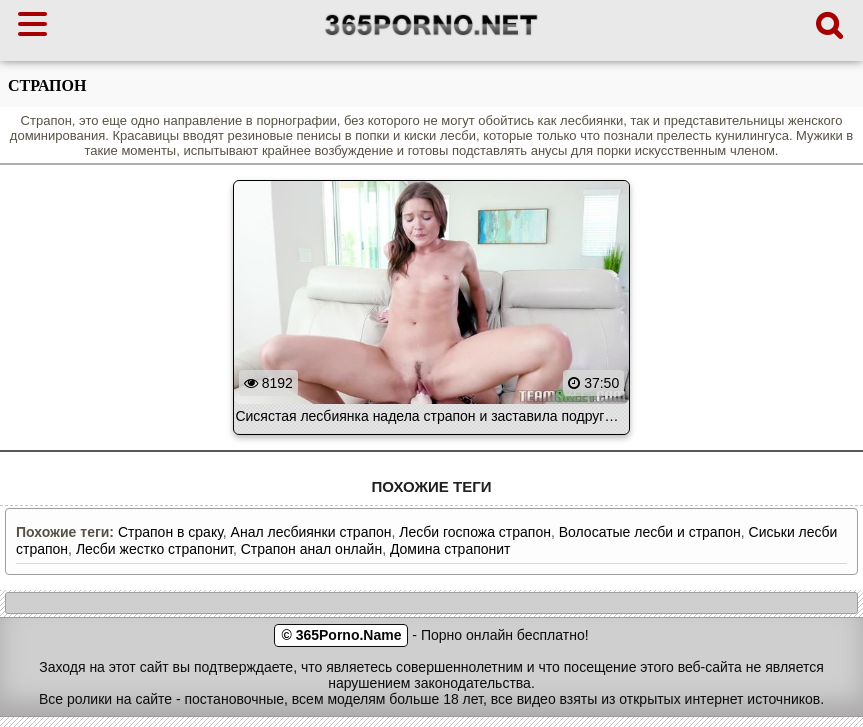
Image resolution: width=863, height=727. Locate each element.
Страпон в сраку (170, 532)
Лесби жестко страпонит (154, 549)
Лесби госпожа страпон (475, 532)
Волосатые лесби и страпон (650, 532)
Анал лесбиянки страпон (311, 532)
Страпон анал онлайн (311, 549)
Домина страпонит (450, 549)
